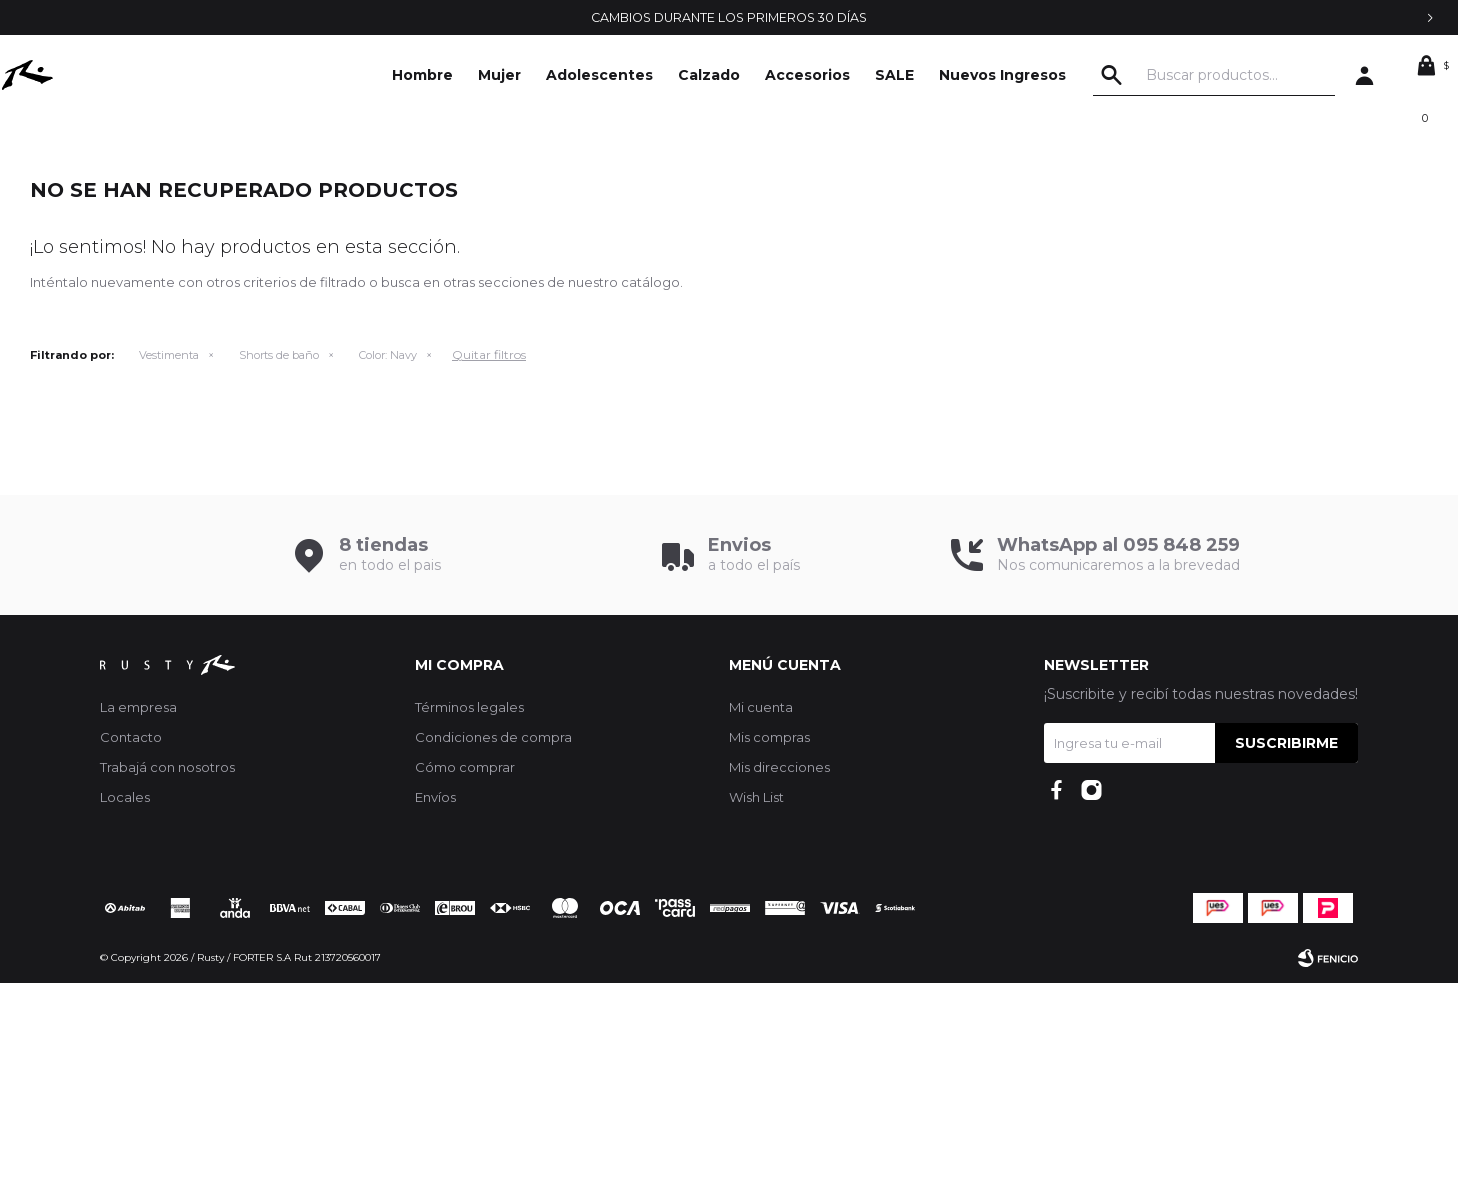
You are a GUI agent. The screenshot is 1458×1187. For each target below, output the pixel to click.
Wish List (756, 1001)
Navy (388, 559)
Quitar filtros (489, 558)
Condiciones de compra (493, 941)
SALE (894, 75)
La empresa (138, 911)
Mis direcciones (779, 971)
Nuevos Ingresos (1002, 75)
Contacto (131, 941)
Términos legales (469, 911)
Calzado (709, 75)
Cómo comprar (465, 971)
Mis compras (769, 941)
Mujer (499, 75)
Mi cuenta (761, 911)
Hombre (422, 75)
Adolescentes (599, 75)
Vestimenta (169, 559)
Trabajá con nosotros (167, 971)
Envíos (435, 1001)
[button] (1157, 75)
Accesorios (807, 75)
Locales (125, 1001)
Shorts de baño (279, 559)
